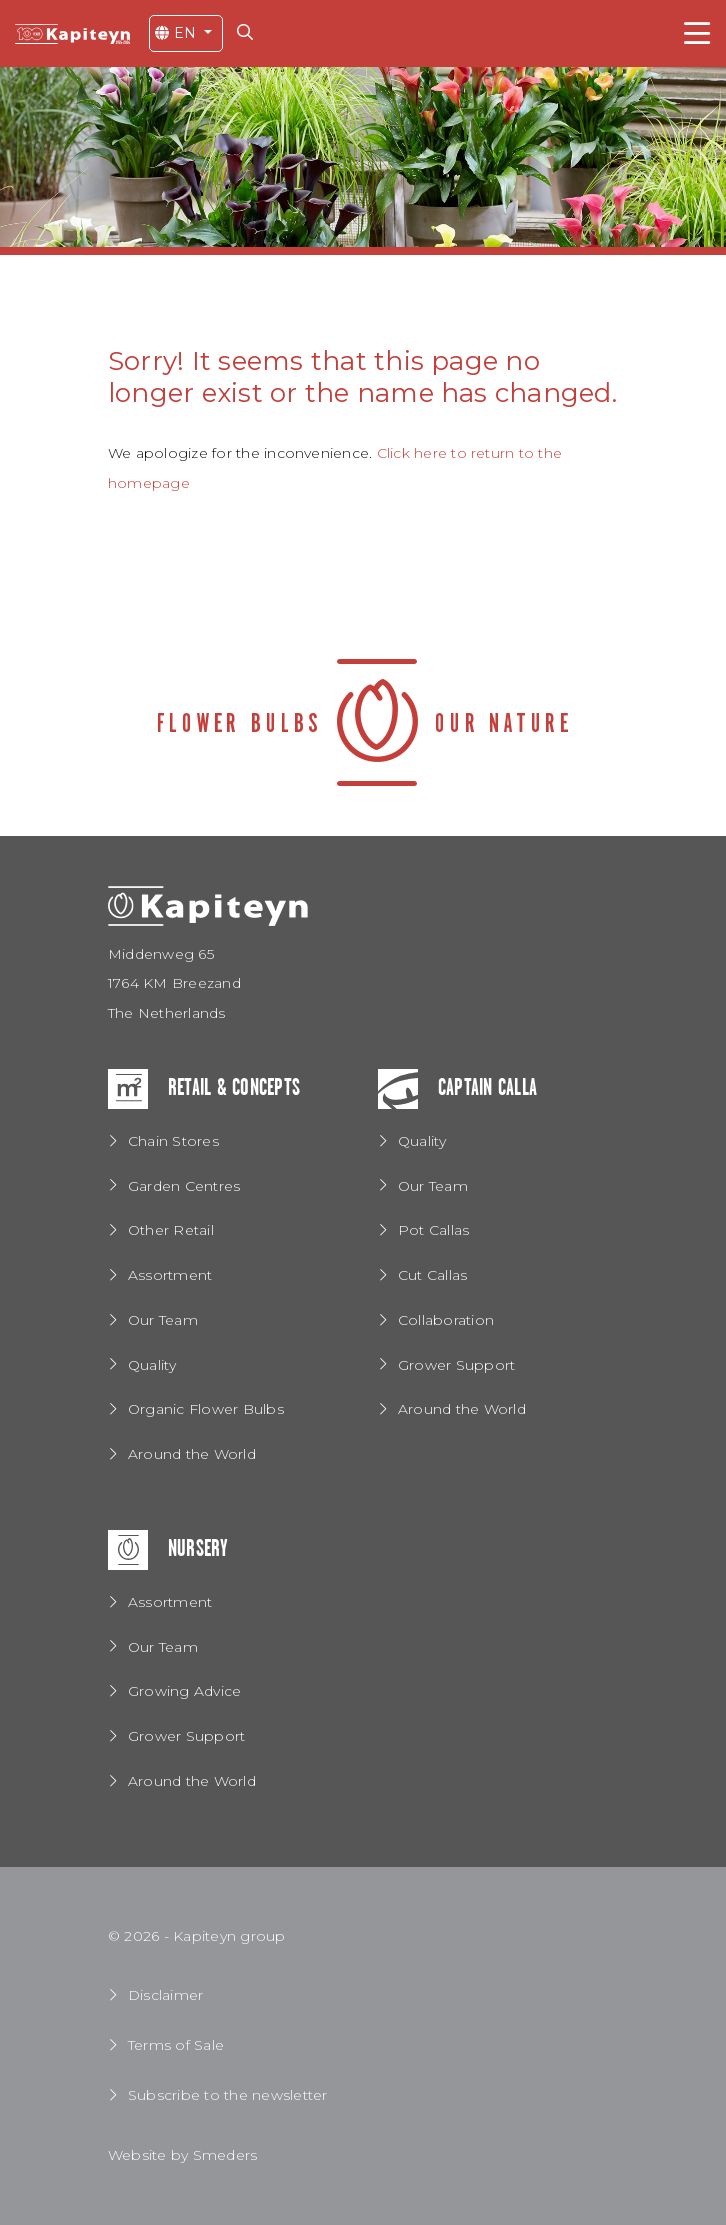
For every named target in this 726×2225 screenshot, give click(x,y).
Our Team (163, 1320)
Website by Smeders (182, 2155)
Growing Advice (184, 1691)
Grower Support (456, 1365)
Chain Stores (173, 1141)
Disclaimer (165, 1995)
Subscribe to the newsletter (227, 2095)
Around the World (192, 1454)
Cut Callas (432, 1275)
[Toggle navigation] (697, 33)
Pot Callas (433, 1230)
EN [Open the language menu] (177, 33)
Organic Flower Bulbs (206, 1409)
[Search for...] (250, 32)
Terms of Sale (176, 2045)
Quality (152, 1365)
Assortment (170, 1275)
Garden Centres (184, 1186)
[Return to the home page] (72, 33)
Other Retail (171, 1230)
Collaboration (446, 1320)
